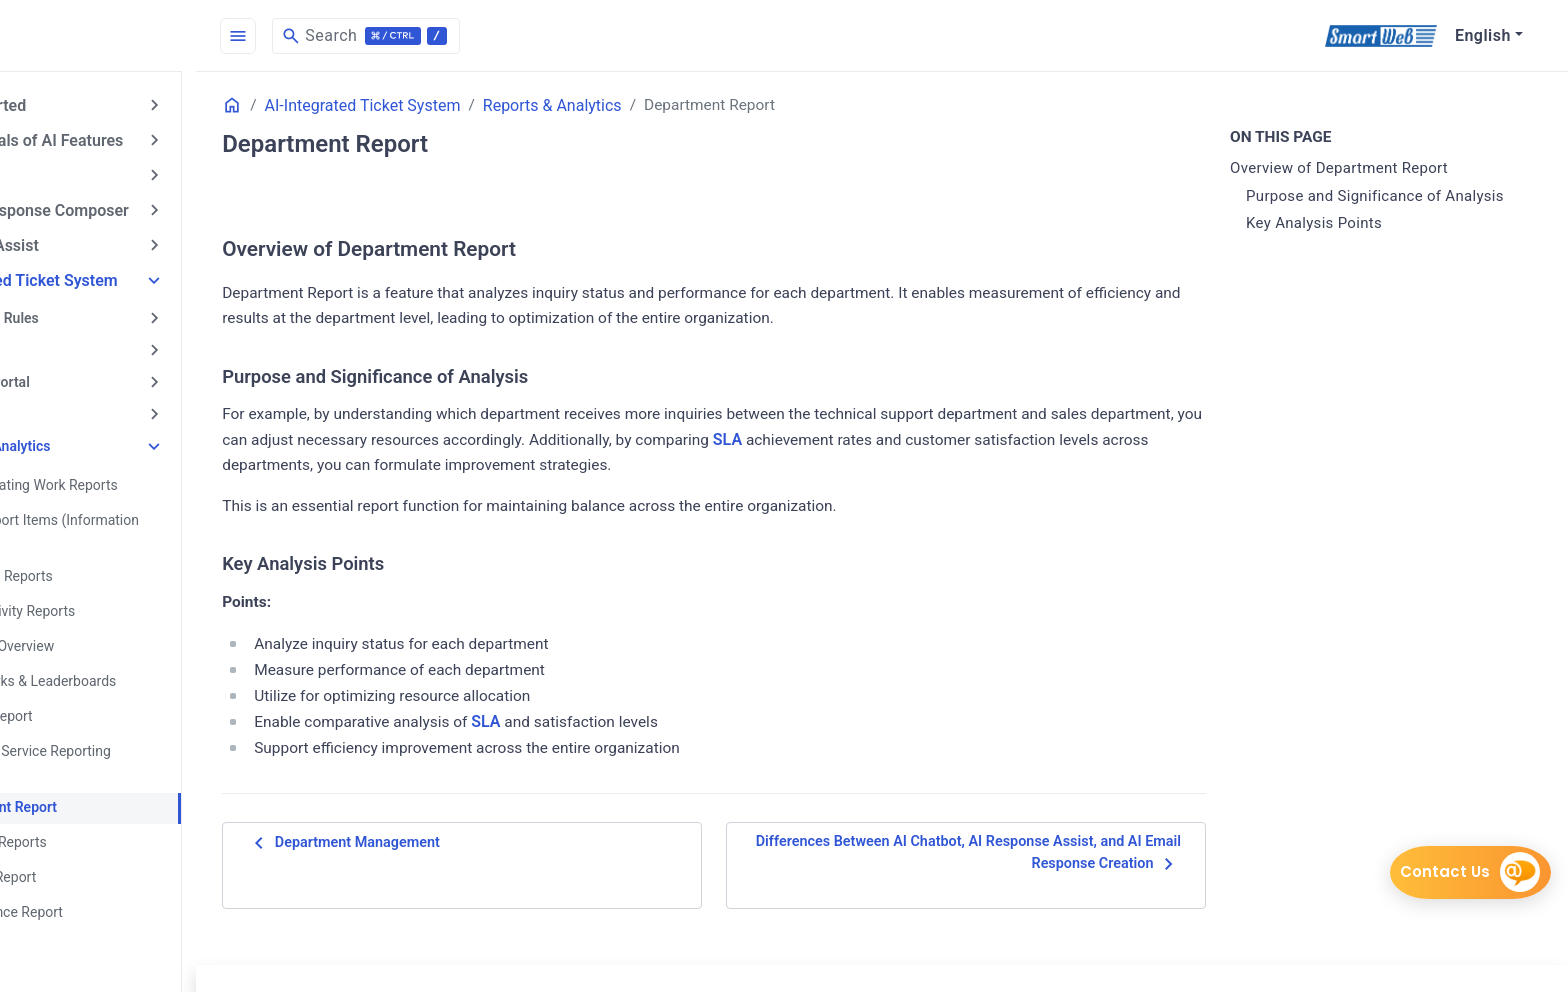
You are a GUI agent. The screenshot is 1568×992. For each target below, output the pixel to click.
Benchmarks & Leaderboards (129, 664)
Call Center (64, 342)
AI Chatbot (58, 172)
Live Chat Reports (95, 821)
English (1483, 35)
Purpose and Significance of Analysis (1401, 196)
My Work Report (89, 855)
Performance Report (103, 889)
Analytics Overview (98, 630)
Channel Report (88, 698)
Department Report (100, 787)
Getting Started (74, 104)
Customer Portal (81, 373)
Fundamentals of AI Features (123, 138)
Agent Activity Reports (109, 596)
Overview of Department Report (1365, 169)
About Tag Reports (98, 562)
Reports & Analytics (92, 435)
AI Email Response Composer (126, 206)
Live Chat (59, 404)
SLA (968, 442)
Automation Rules (86, 311)
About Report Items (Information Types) (141, 517)
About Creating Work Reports (130, 473)
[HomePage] (150, 36)
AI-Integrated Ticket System (120, 274)
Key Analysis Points (1340, 224)
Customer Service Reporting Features (127, 742)
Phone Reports (86, 923)
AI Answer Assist (81, 240)
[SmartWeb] (1380, 36)
